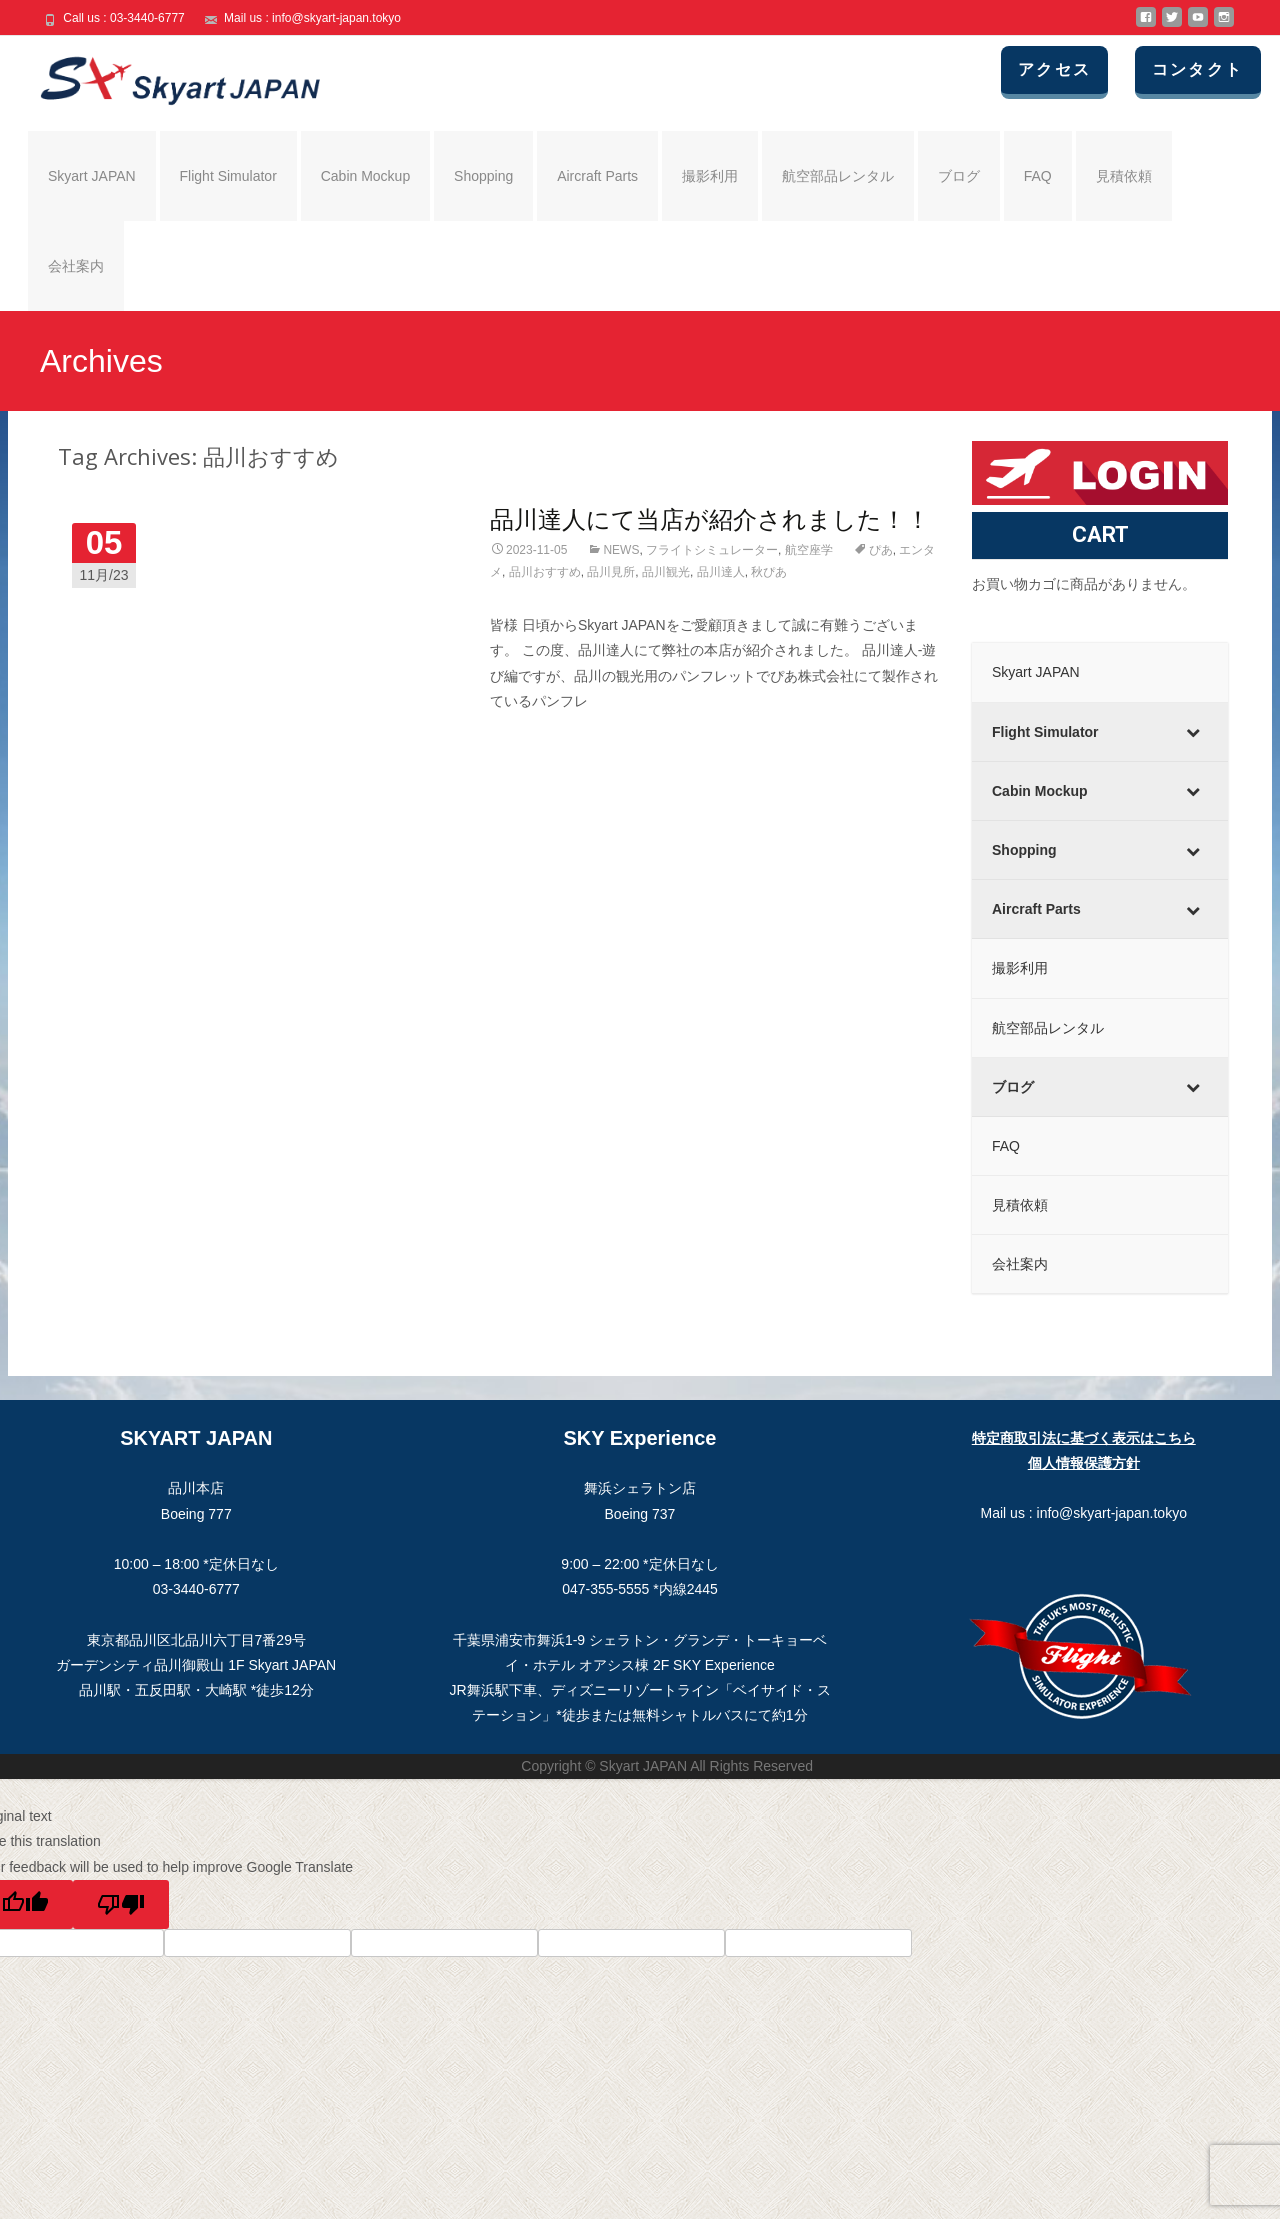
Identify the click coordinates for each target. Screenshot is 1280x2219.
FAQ (1038, 176)
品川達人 (721, 572)
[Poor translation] (121, 1904)
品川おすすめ (545, 572)
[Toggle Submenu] (1193, 732)
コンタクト (1199, 69)
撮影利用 (710, 176)
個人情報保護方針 (1084, 1463)
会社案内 (76, 266)
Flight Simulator (228, 176)
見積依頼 (1124, 176)
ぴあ (881, 550)
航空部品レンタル (838, 176)
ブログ (959, 176)
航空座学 (809, 550)
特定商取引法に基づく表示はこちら (1084, 1438)
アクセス (1057, 69)
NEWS (621, 550)
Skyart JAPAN (92, 176)
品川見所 (611, 572)
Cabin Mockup (366, 176)
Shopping (483, 176)
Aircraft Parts (597, 176)
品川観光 (666, 572)
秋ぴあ (769, 572)
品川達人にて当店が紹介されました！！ (710, 518)
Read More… (533, 738)
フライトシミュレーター (712, 550)
